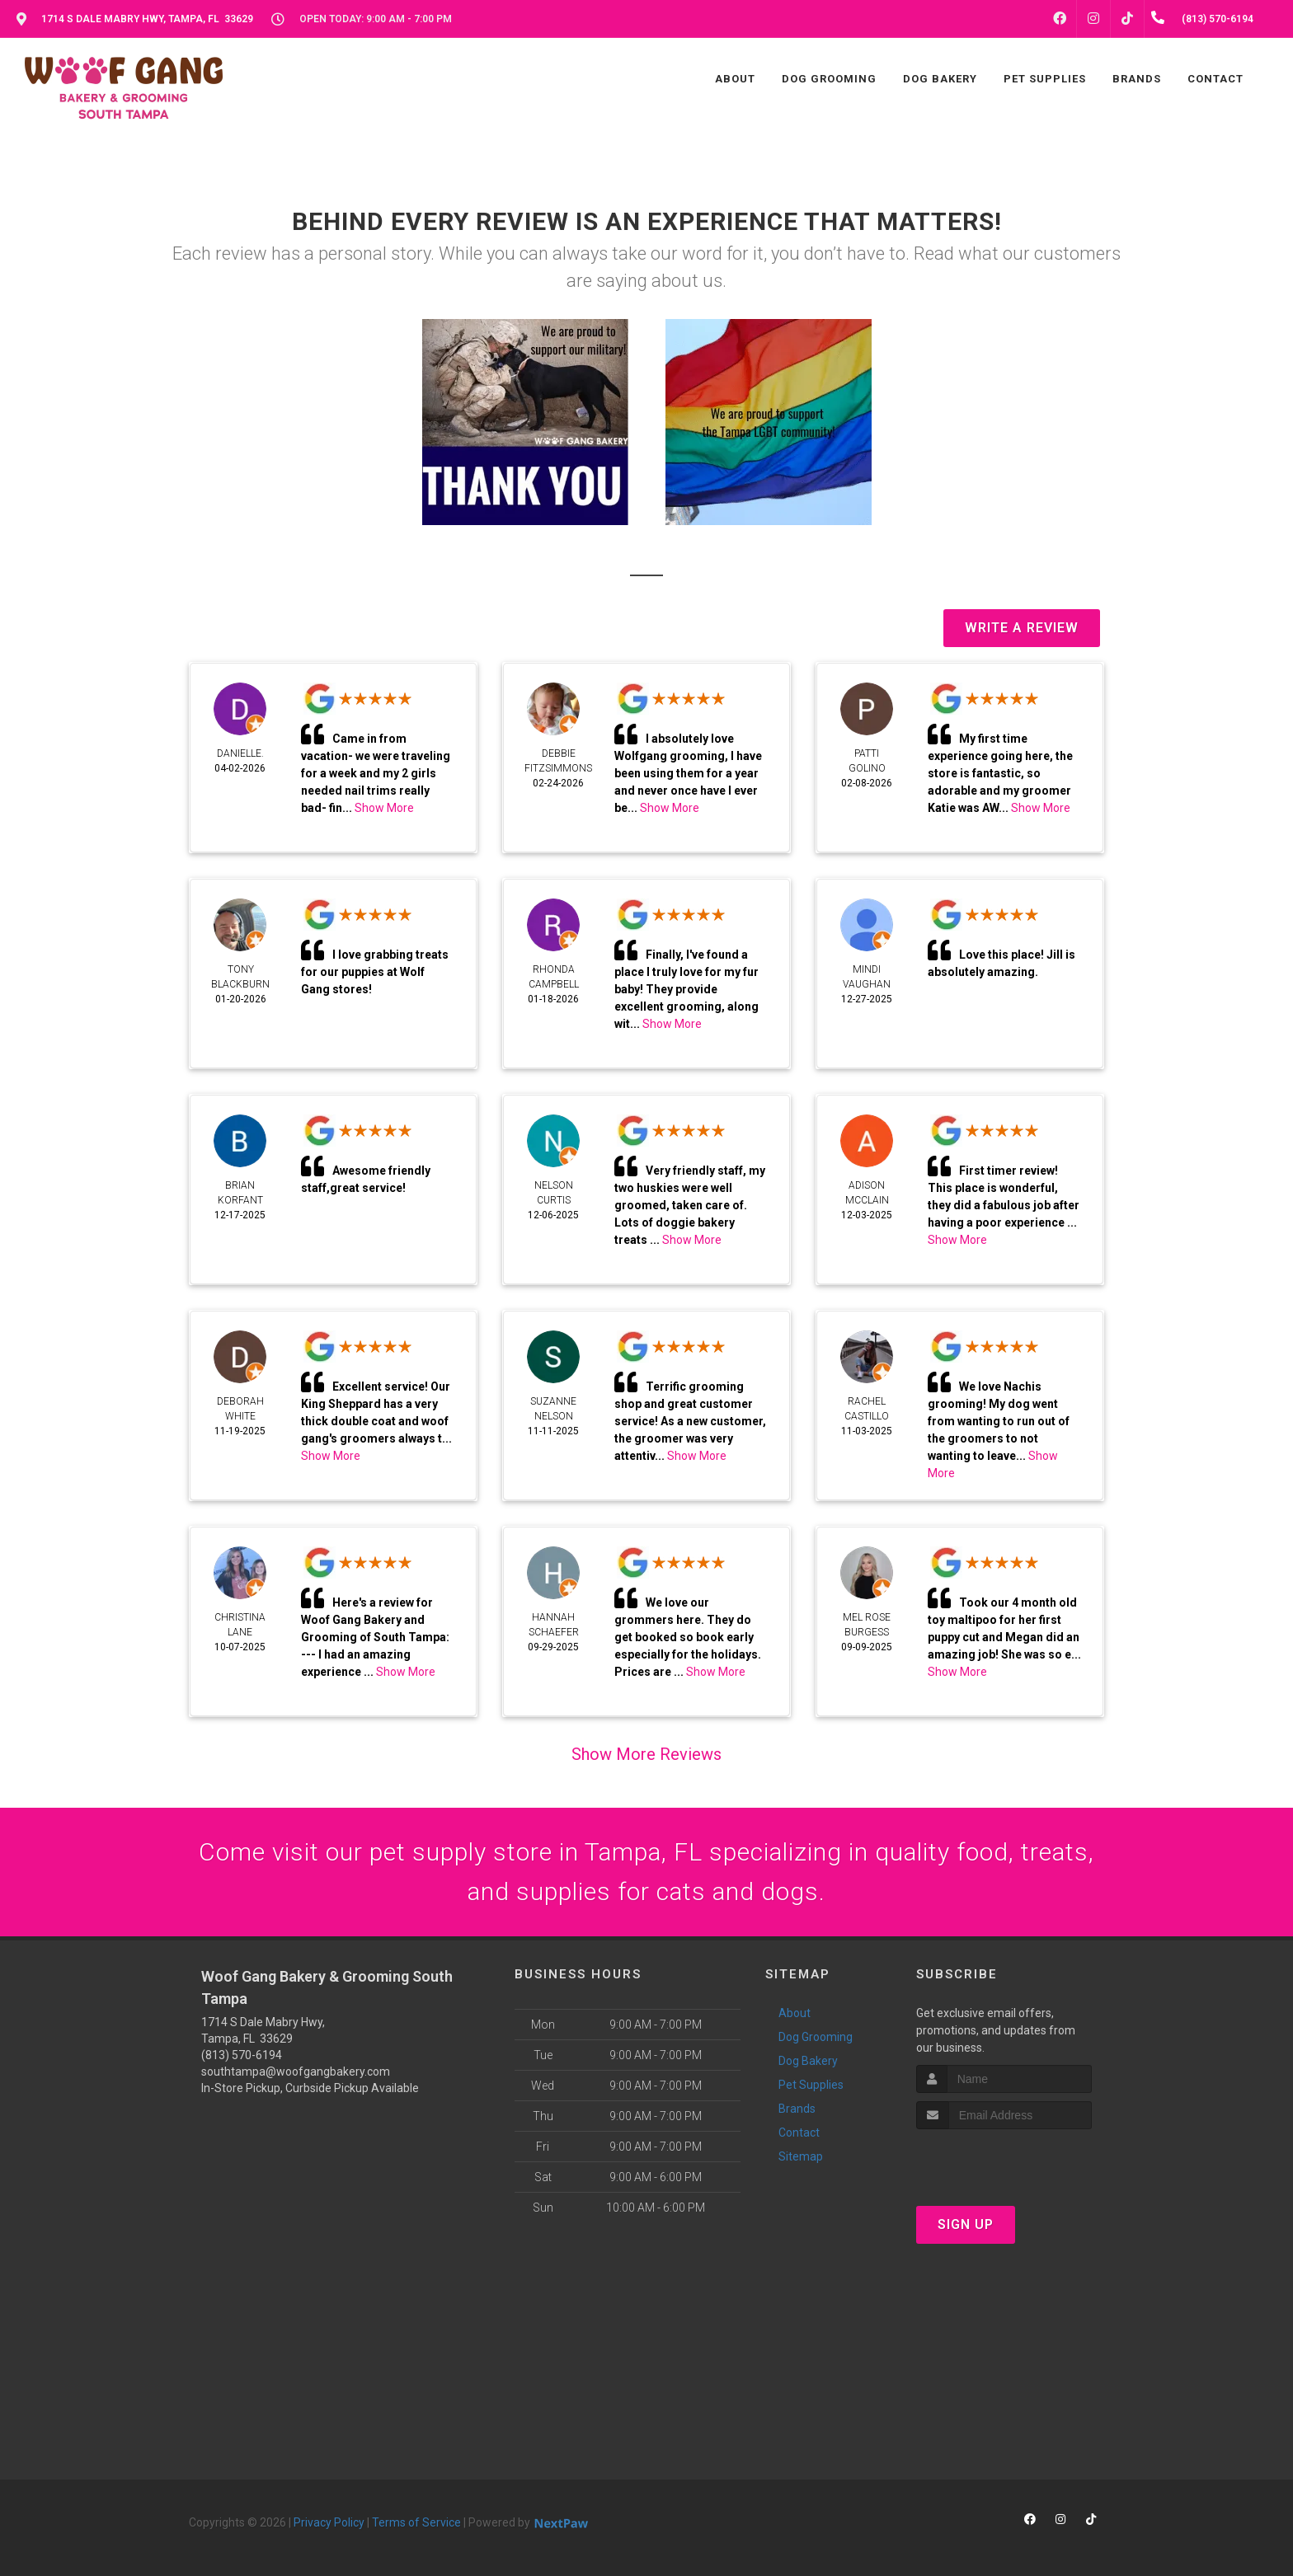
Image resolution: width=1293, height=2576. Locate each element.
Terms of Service (416, 2522)
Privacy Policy (329, 2522)
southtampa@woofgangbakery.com (295, 2071)
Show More (384, 807)
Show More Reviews (646, 1754)
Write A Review (1022, 628)
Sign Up (966, 2224)
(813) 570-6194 (241, 2055)
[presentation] (1004, 2160)
